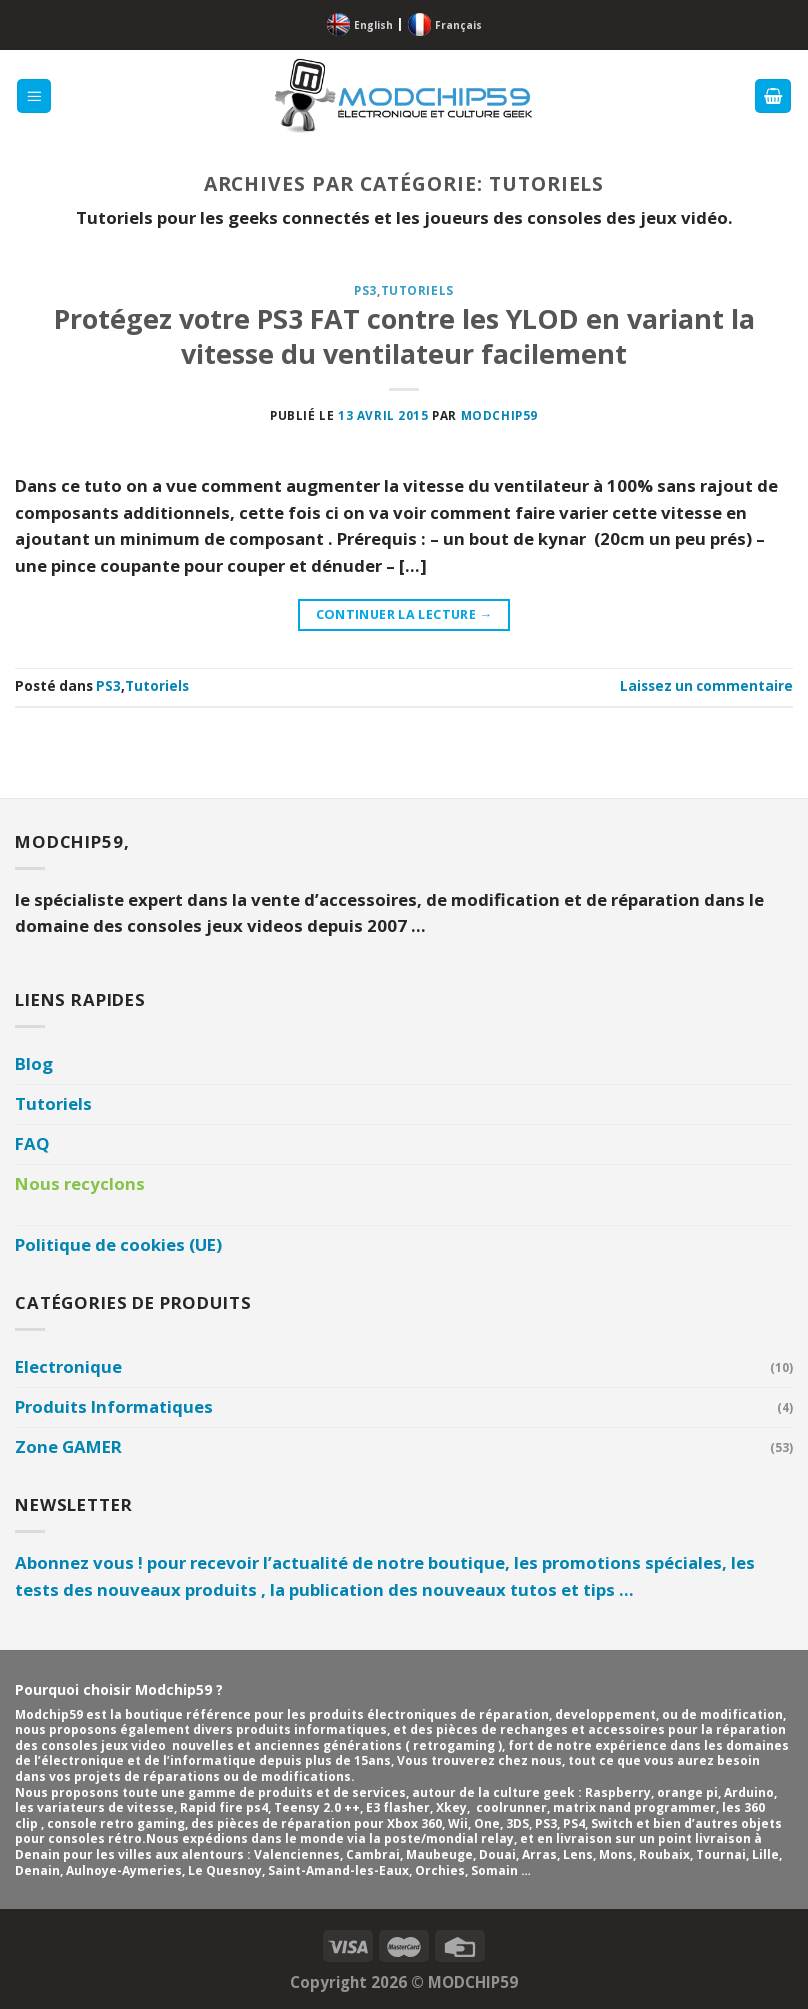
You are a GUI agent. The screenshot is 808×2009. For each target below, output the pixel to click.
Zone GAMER (68, 1446)
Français (458, 25)
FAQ (32, 1143)
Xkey (451, 1807)
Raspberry (618, 1792)
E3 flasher (398, 1807)
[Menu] (34, 96)
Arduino (749, 1792)
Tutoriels (417, 290)
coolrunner (511, 1807)
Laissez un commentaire (706, 686)
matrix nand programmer (634, 1807)
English (373, 25)
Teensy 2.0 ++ (317, 1807)
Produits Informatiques (114, 1406)
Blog (34, 1063)
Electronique (68, 1366)
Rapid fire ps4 (224, 1807)
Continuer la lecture (404, 615)
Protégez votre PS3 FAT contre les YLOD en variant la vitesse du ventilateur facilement (404, 336)
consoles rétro (95, 1838)
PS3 (365, 290)
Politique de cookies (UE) (118, 1244)
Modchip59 (499, 415)
